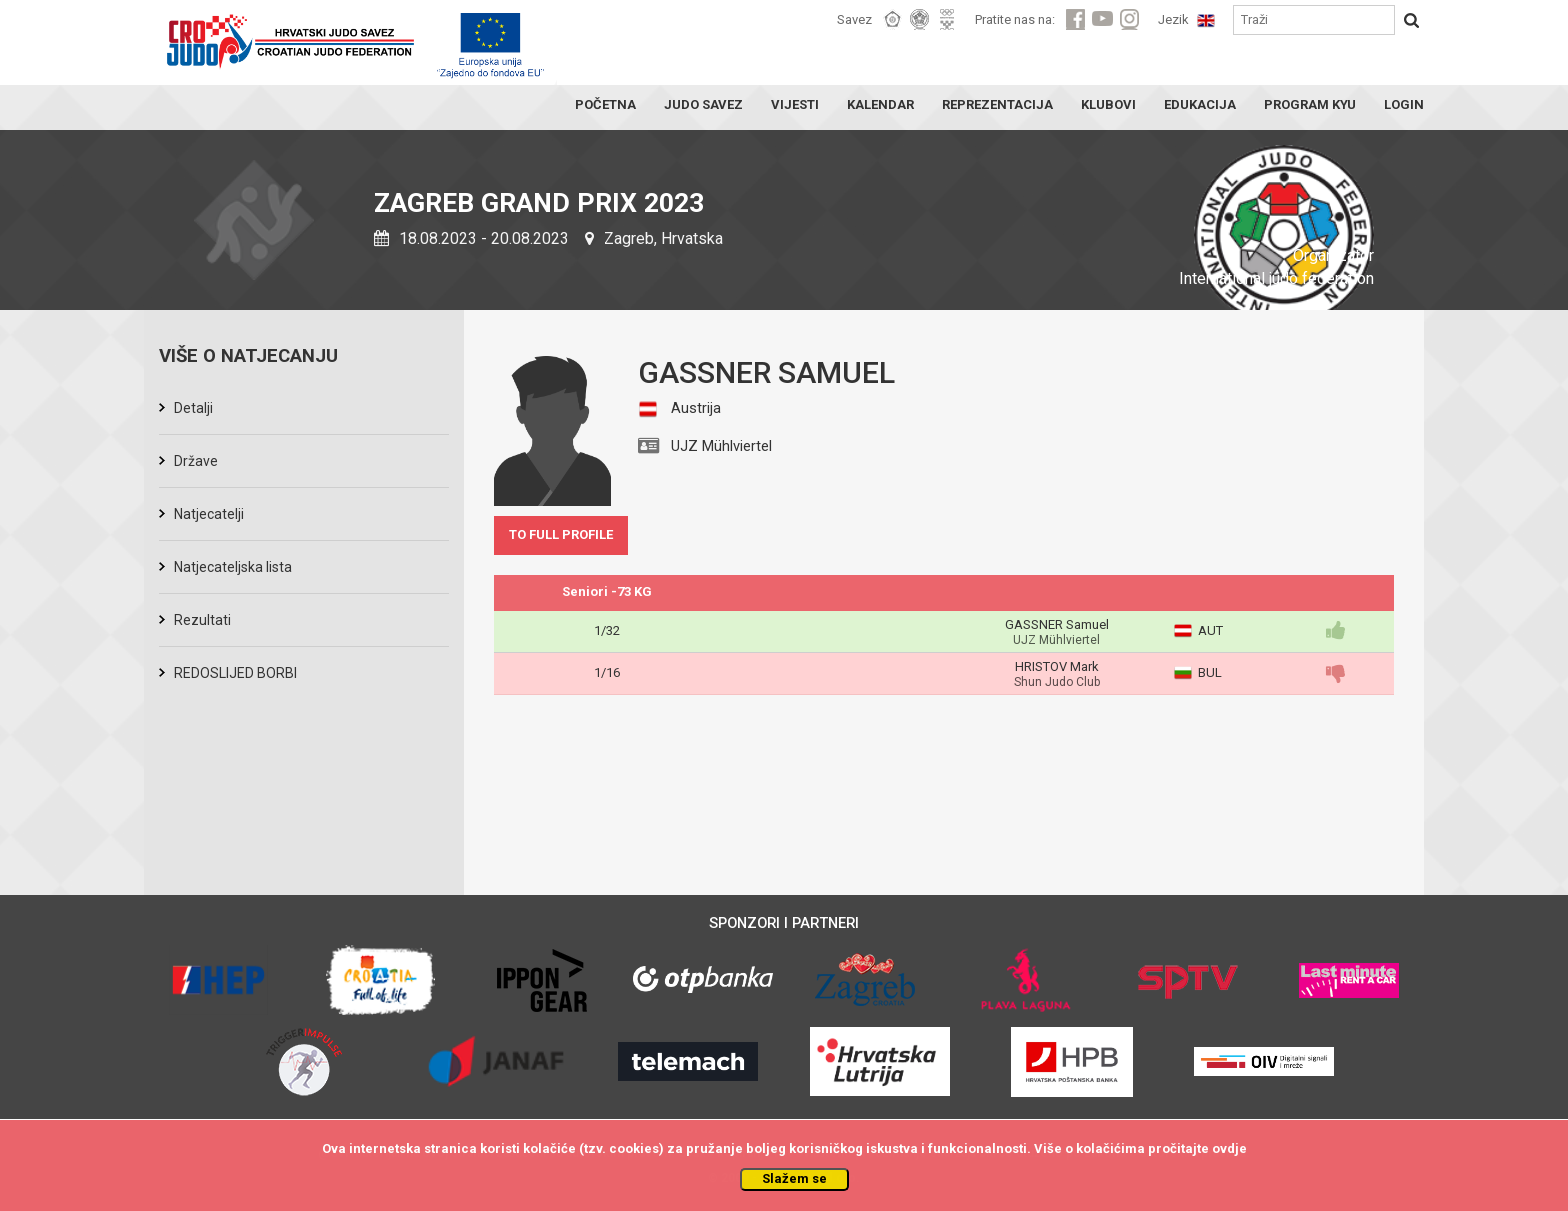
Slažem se (794, 1178)
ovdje (1229, 1148)
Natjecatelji (209, 514)
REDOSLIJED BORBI (235, 673)
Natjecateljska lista (233, 567)
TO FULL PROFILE (561, 534)
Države (196, 461)
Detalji (193, 408)
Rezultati (202, 620)
